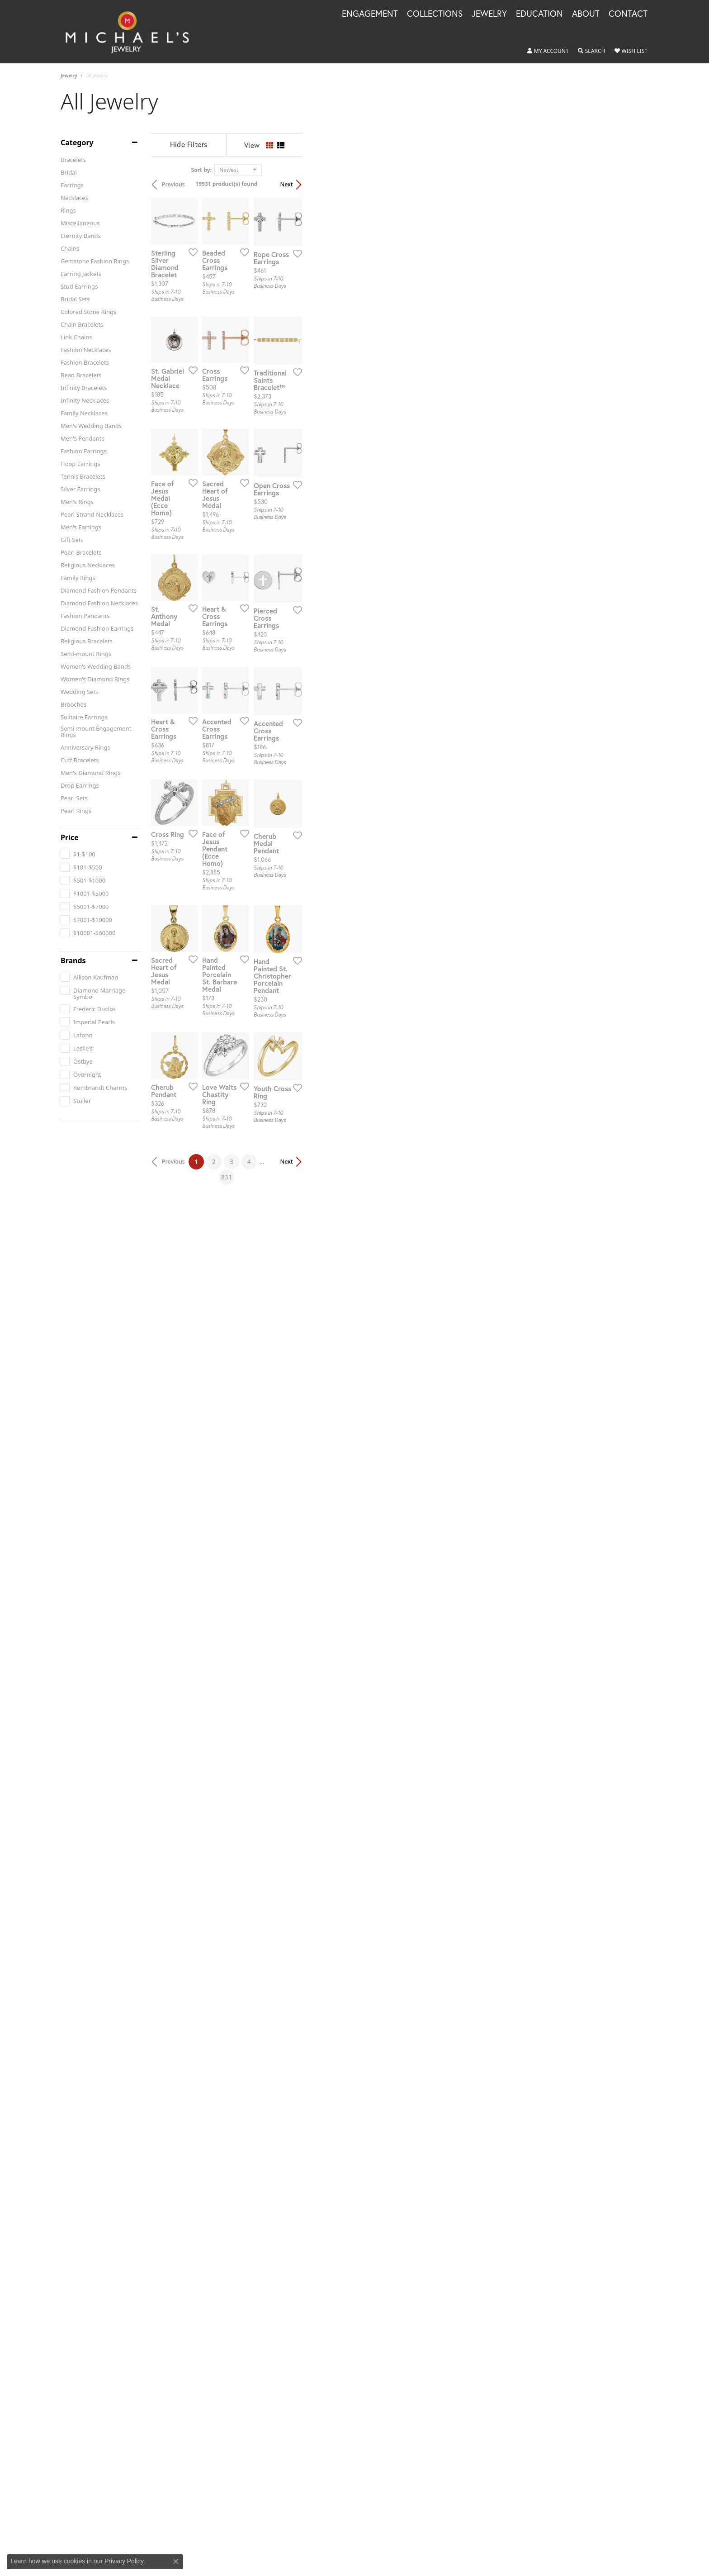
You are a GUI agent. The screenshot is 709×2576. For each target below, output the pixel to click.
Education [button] (539, 14)
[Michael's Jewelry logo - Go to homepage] (131, 31)
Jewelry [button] (489, 14)
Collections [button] (435, 14)
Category (77, 142)
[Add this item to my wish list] (306, 368)
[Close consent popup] (176, 2561)
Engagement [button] (370, 14)
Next (633, 184)
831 (437, 1859)
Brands (73, 960)
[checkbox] (78, 854)
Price (70, 837)
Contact (628, 14)
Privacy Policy (123, 2561)
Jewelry (69, 75)
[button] (548, 51)
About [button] (586, 14)
